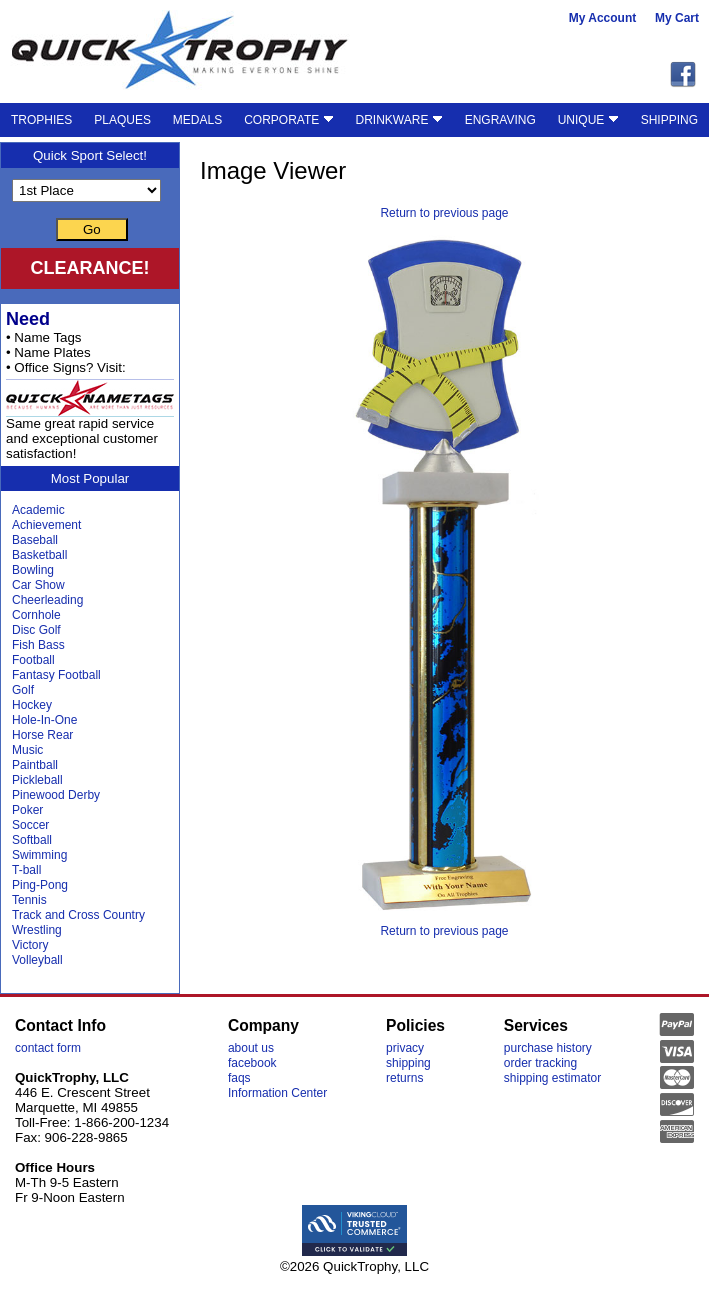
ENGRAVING (500, 120)
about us (251, 1048)
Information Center (277, 1093)
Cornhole (36, 615)
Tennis (29, 900)
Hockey (32, 705)
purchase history (548, 1048)
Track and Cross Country (78, 915)
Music (27, 750)
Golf (23, 690)
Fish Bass (38, 645)
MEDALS (197, 120)
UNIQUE (588, 120)
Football (33, 660)
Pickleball (37, 780)
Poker (27, 810)
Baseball (35, 540)
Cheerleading (47, 600)
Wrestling (37, 930)
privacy (405, 1048)
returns (404, 1078)
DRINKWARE (399, 120)
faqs (239, 1078)
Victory (30, 945)
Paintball (35, 765)
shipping (408, 1063)
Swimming (39, 855)
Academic (38, 510)
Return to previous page (444, 213)
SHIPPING (669, 120)
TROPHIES (41, 120)
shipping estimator (552, 1078)
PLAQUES (122, 120)
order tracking (540, 1063)
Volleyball (37, 960)
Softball (32, 840)
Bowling (33, 570)
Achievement (46, 525)
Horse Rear (42, 735)
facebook (252, 1063)
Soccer (30, 825)
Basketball (39, 555)
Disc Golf (36, 630)
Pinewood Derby (56, 795)
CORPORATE (288, 120)
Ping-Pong (40, 885)
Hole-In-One (44, 720)
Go (92, 229)
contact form (48, 1048)
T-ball (26, 870)
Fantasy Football (56, 675)
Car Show (38, 585)
